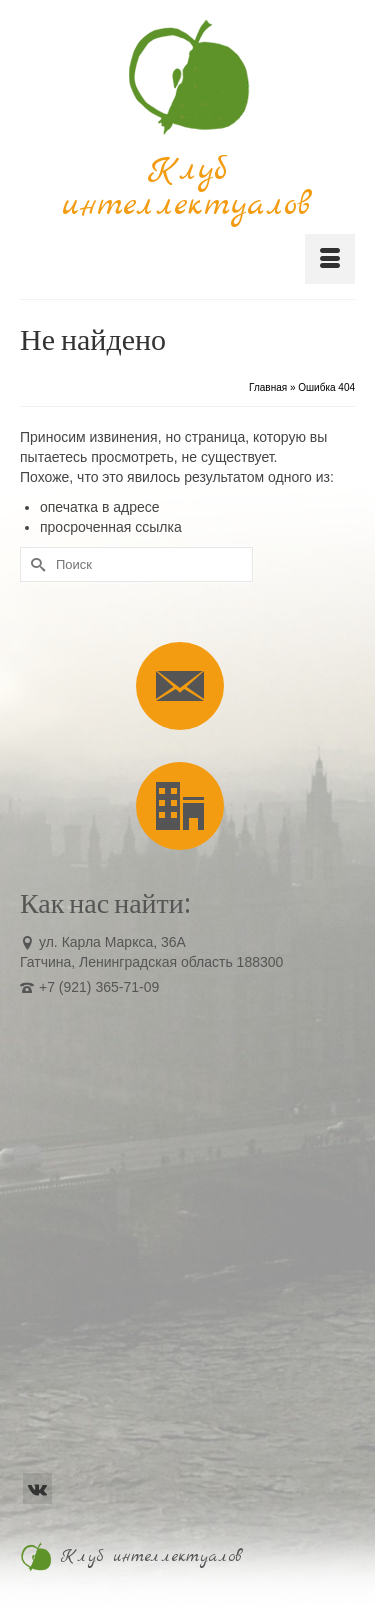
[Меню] (330, 259)
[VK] (37, 1488)
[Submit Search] (35, 564)
